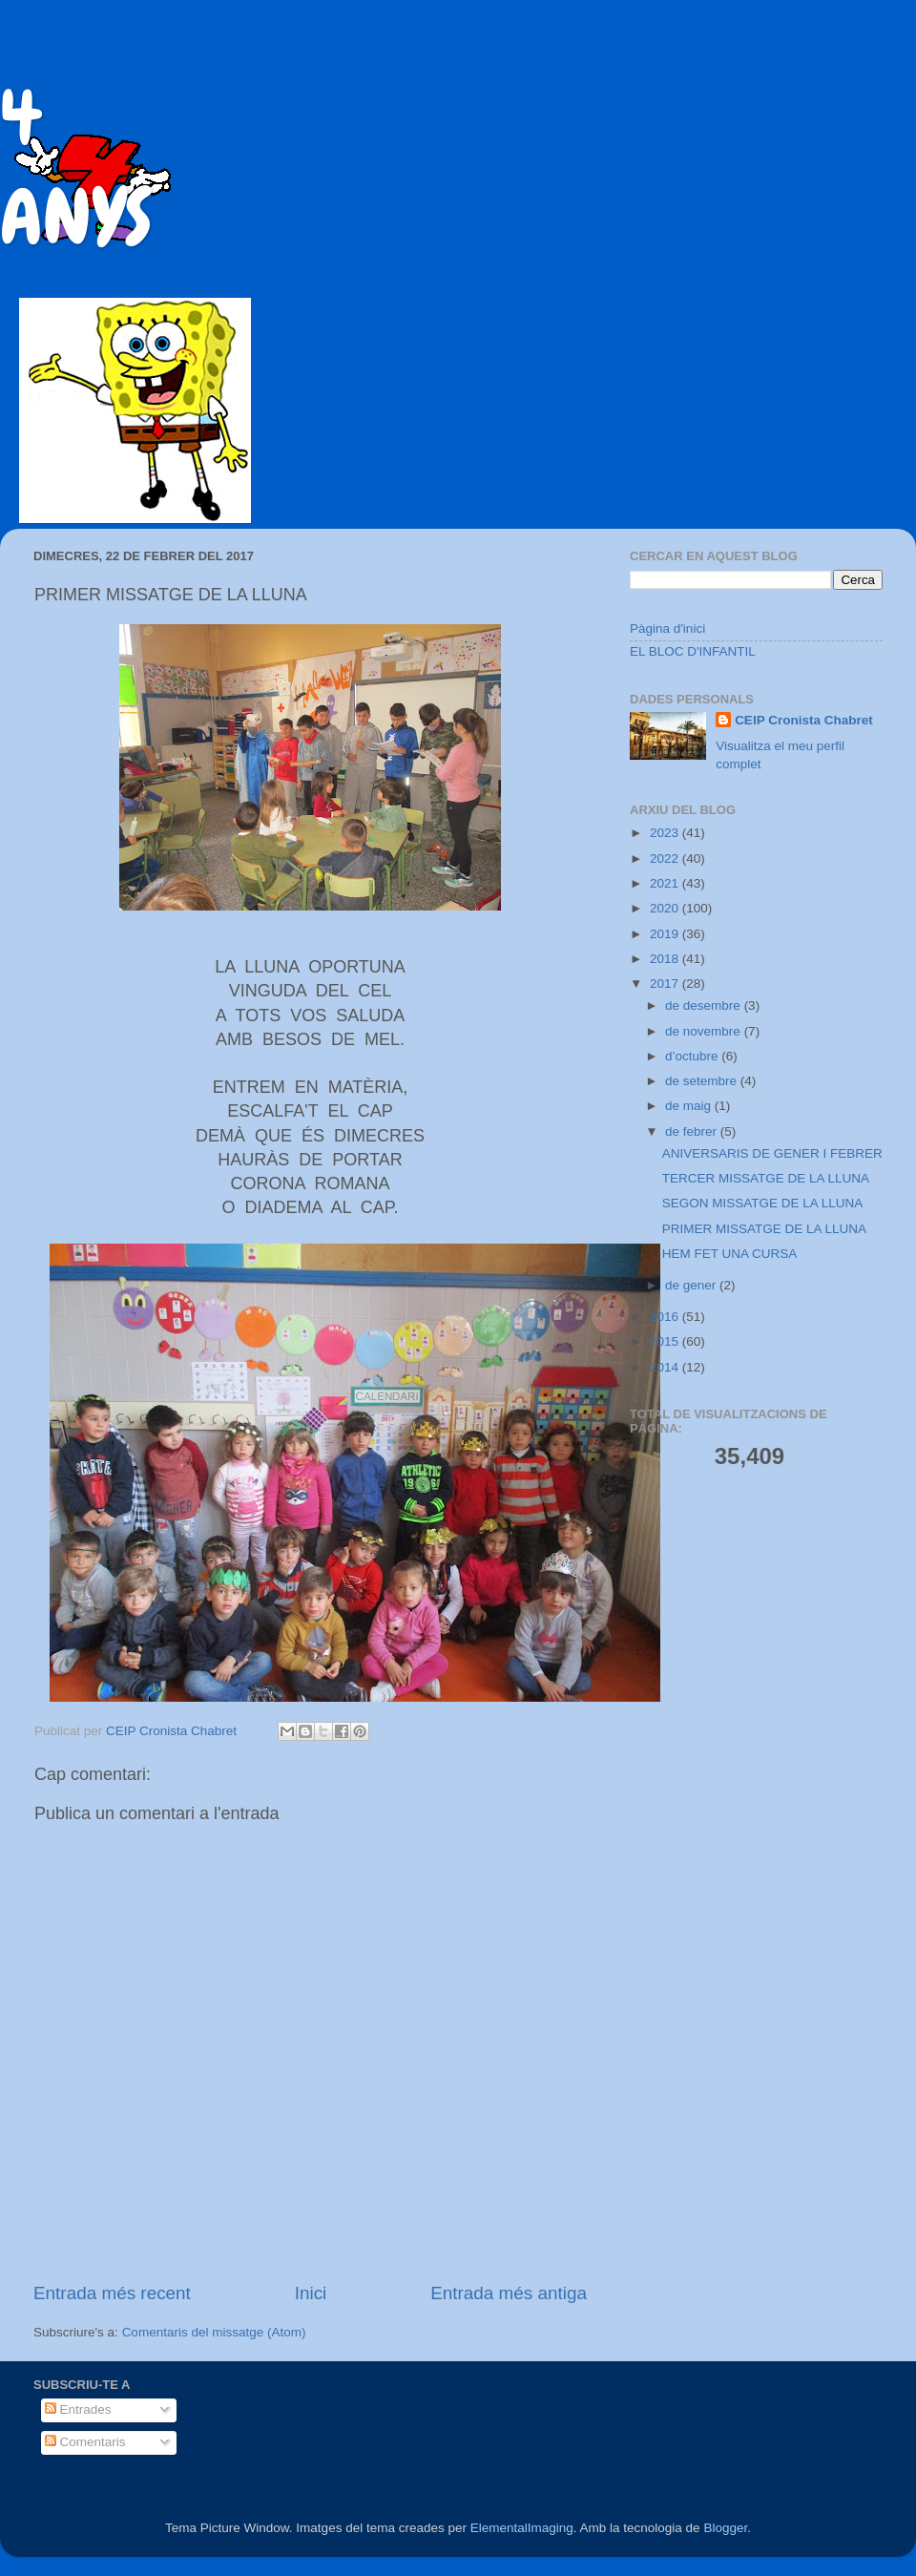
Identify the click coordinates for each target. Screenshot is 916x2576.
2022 (666, 858)
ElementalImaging (521, 2528)
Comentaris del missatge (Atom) (214, 2332)
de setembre (702, 1081)
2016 (666, 1316)
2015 (666, 1341)
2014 (666, 1367)
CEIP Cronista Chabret (804, 720)
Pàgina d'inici (667, 628)
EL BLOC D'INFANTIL (693, 651)
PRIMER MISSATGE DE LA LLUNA (764, 1229)
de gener (692, 1285)
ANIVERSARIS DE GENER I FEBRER (772, 1153)
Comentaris (85, 2442)
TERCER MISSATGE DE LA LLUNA (765, 1178)
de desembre (704, 1005)
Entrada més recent (112, 2293)
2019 (666, 934)
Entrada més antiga (508, 2293)
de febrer (692, 1131)
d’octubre (693, 1056)
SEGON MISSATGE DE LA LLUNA (763, 1203)
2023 (666, 833)
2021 (666, 883)
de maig (690, 1106)
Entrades (78, 2409)
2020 (666, 908)
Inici (311, 2293)
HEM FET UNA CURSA (730, 1253)
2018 (666, 959)
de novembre (704, 1031)
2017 (666, 983)
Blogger (725, 2528)
